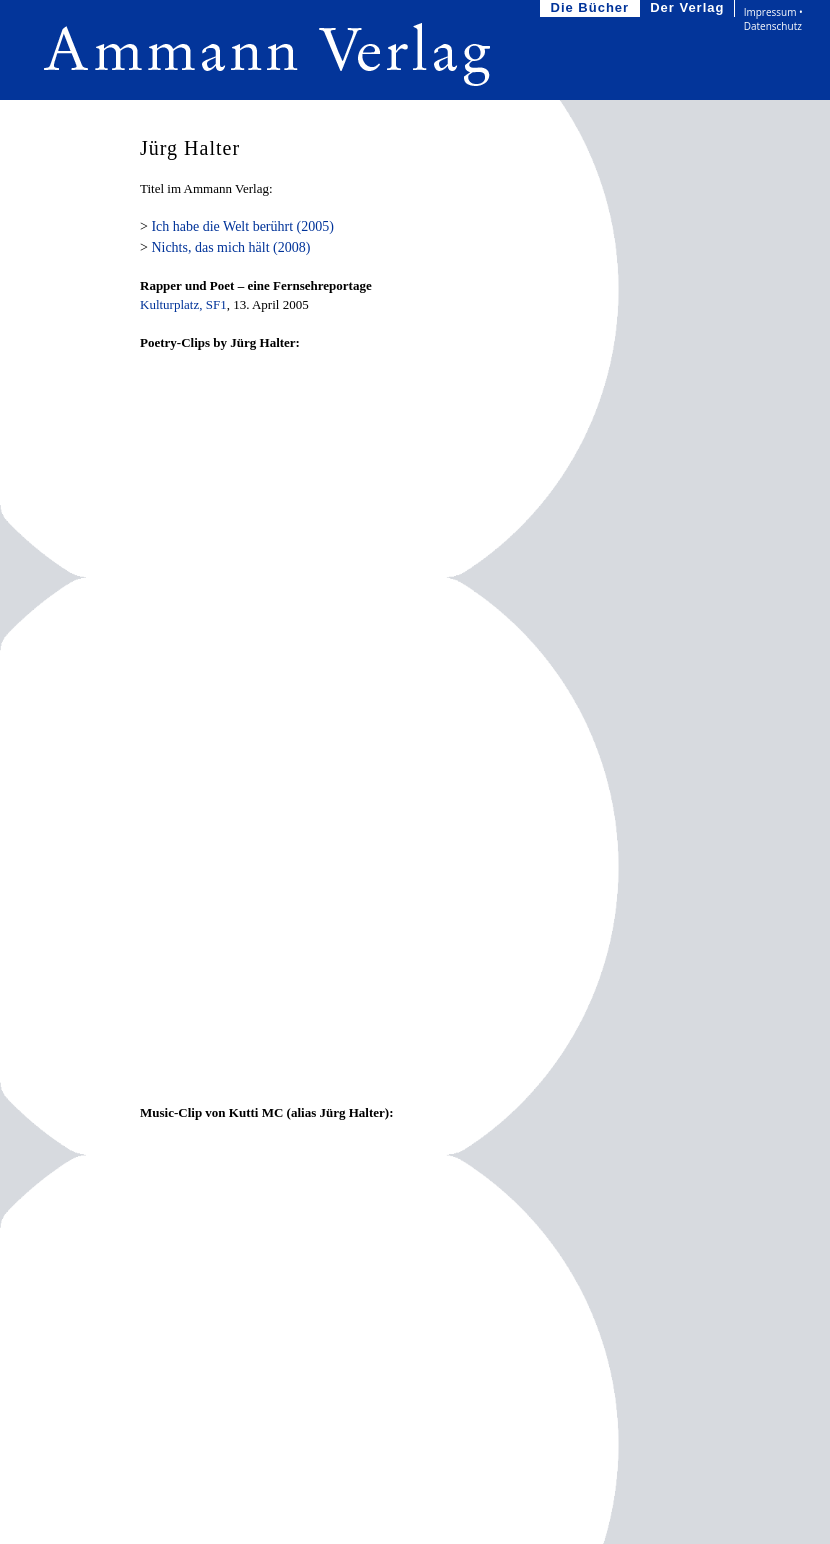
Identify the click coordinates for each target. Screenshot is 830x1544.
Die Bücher (592, 8)
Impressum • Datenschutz (773, 19)
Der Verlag (689, 8)
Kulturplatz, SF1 (183, 304)
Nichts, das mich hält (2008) (230, 247)
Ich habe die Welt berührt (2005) (242, 226)
